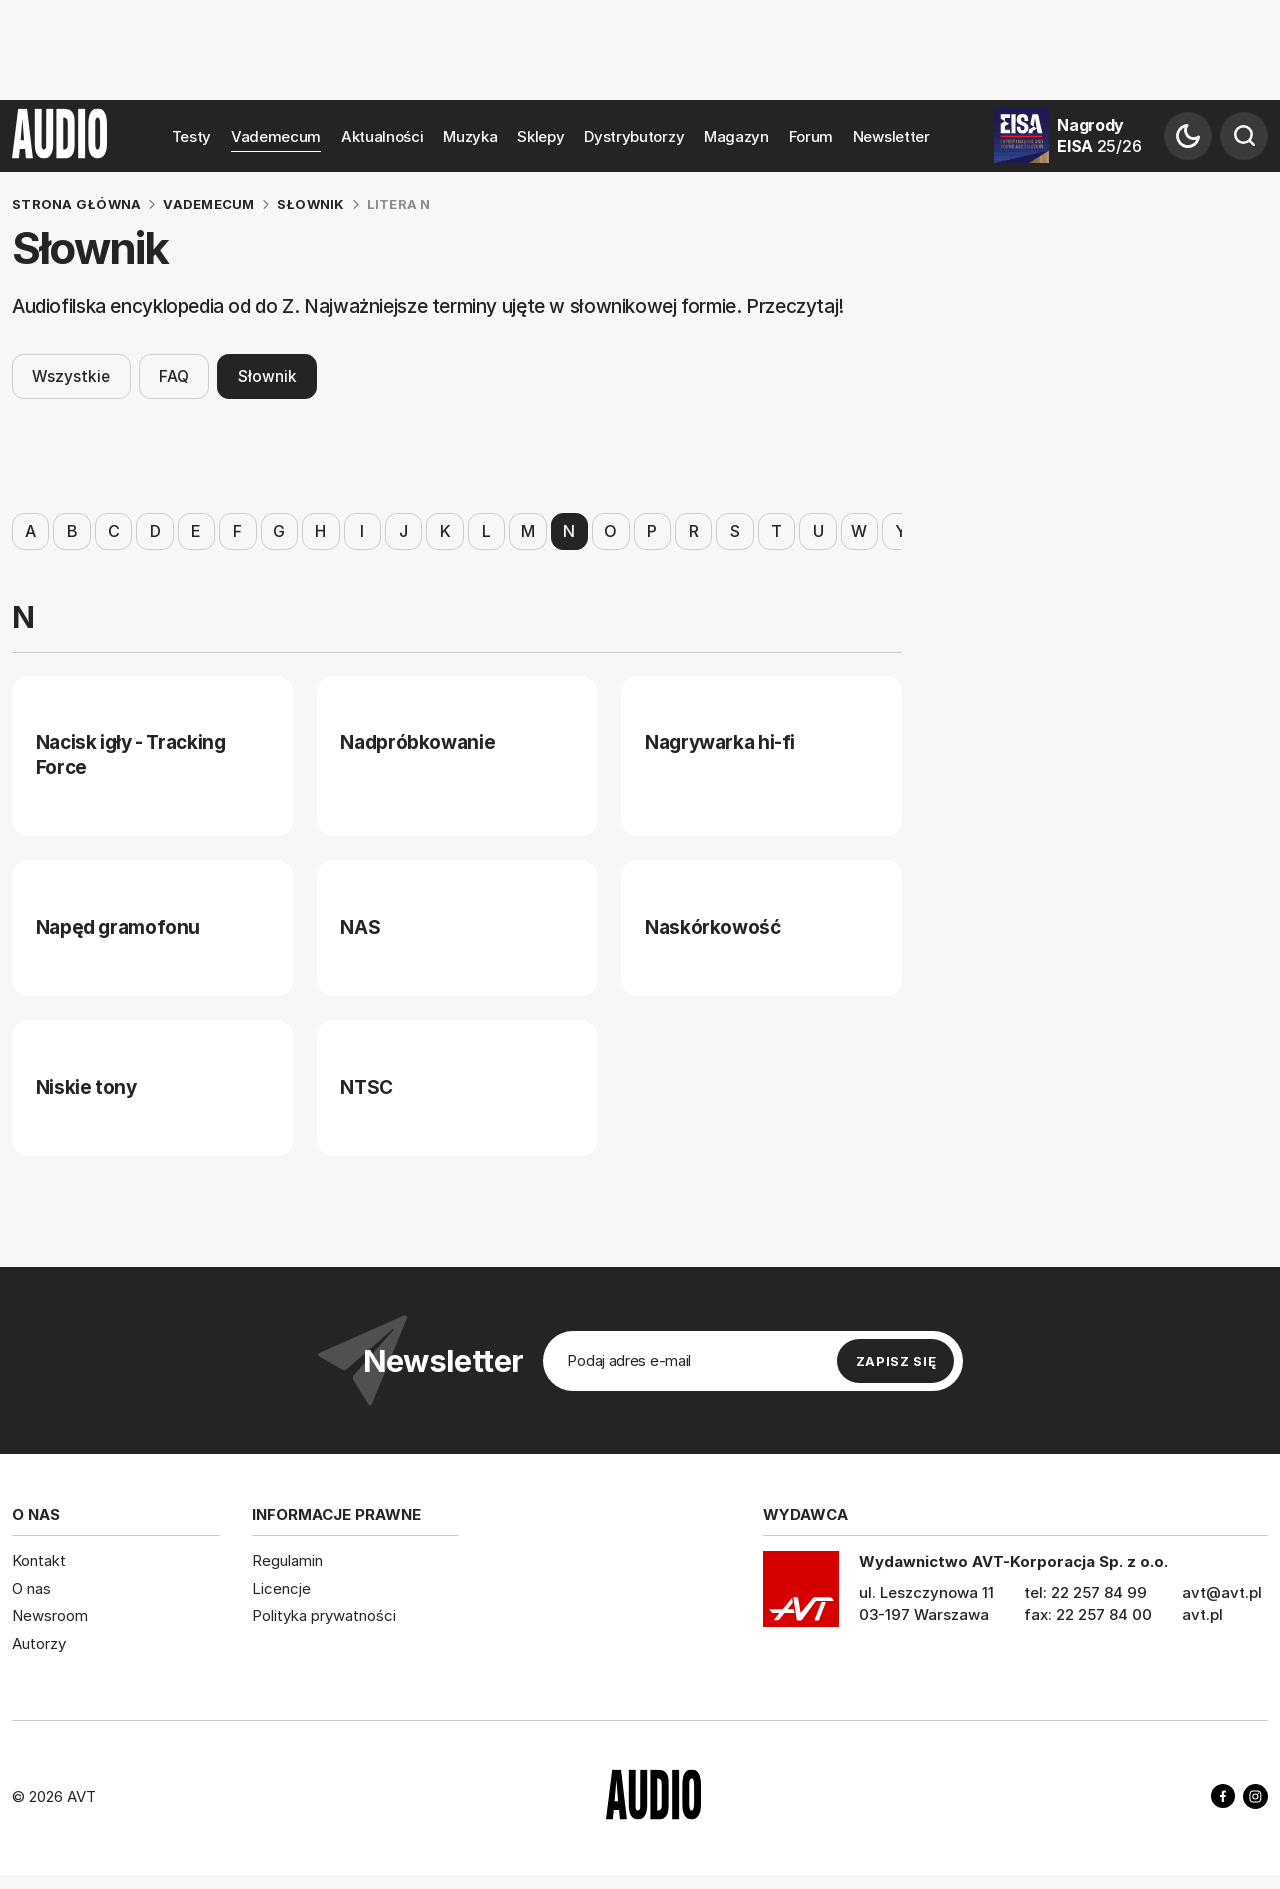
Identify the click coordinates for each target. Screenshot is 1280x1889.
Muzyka (470, 136)
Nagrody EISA (1099, 135)
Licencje (281, 1588)
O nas (31, 1588)
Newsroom (50, 1615)
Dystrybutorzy (634, 136)
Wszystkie (71, 375)
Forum (811, 136)
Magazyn (736, 136)
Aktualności (382, 136)
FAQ (174, 375)
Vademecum (276, 136)
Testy (192, 136)
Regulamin (287, 1560)
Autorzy (39, 1643)
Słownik (267, 375)
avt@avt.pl (1222, 1592)
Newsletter (891, 136)
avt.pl (1202, 1614)
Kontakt (39, 1560)
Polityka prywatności (324, 1615)
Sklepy (540, 136)
